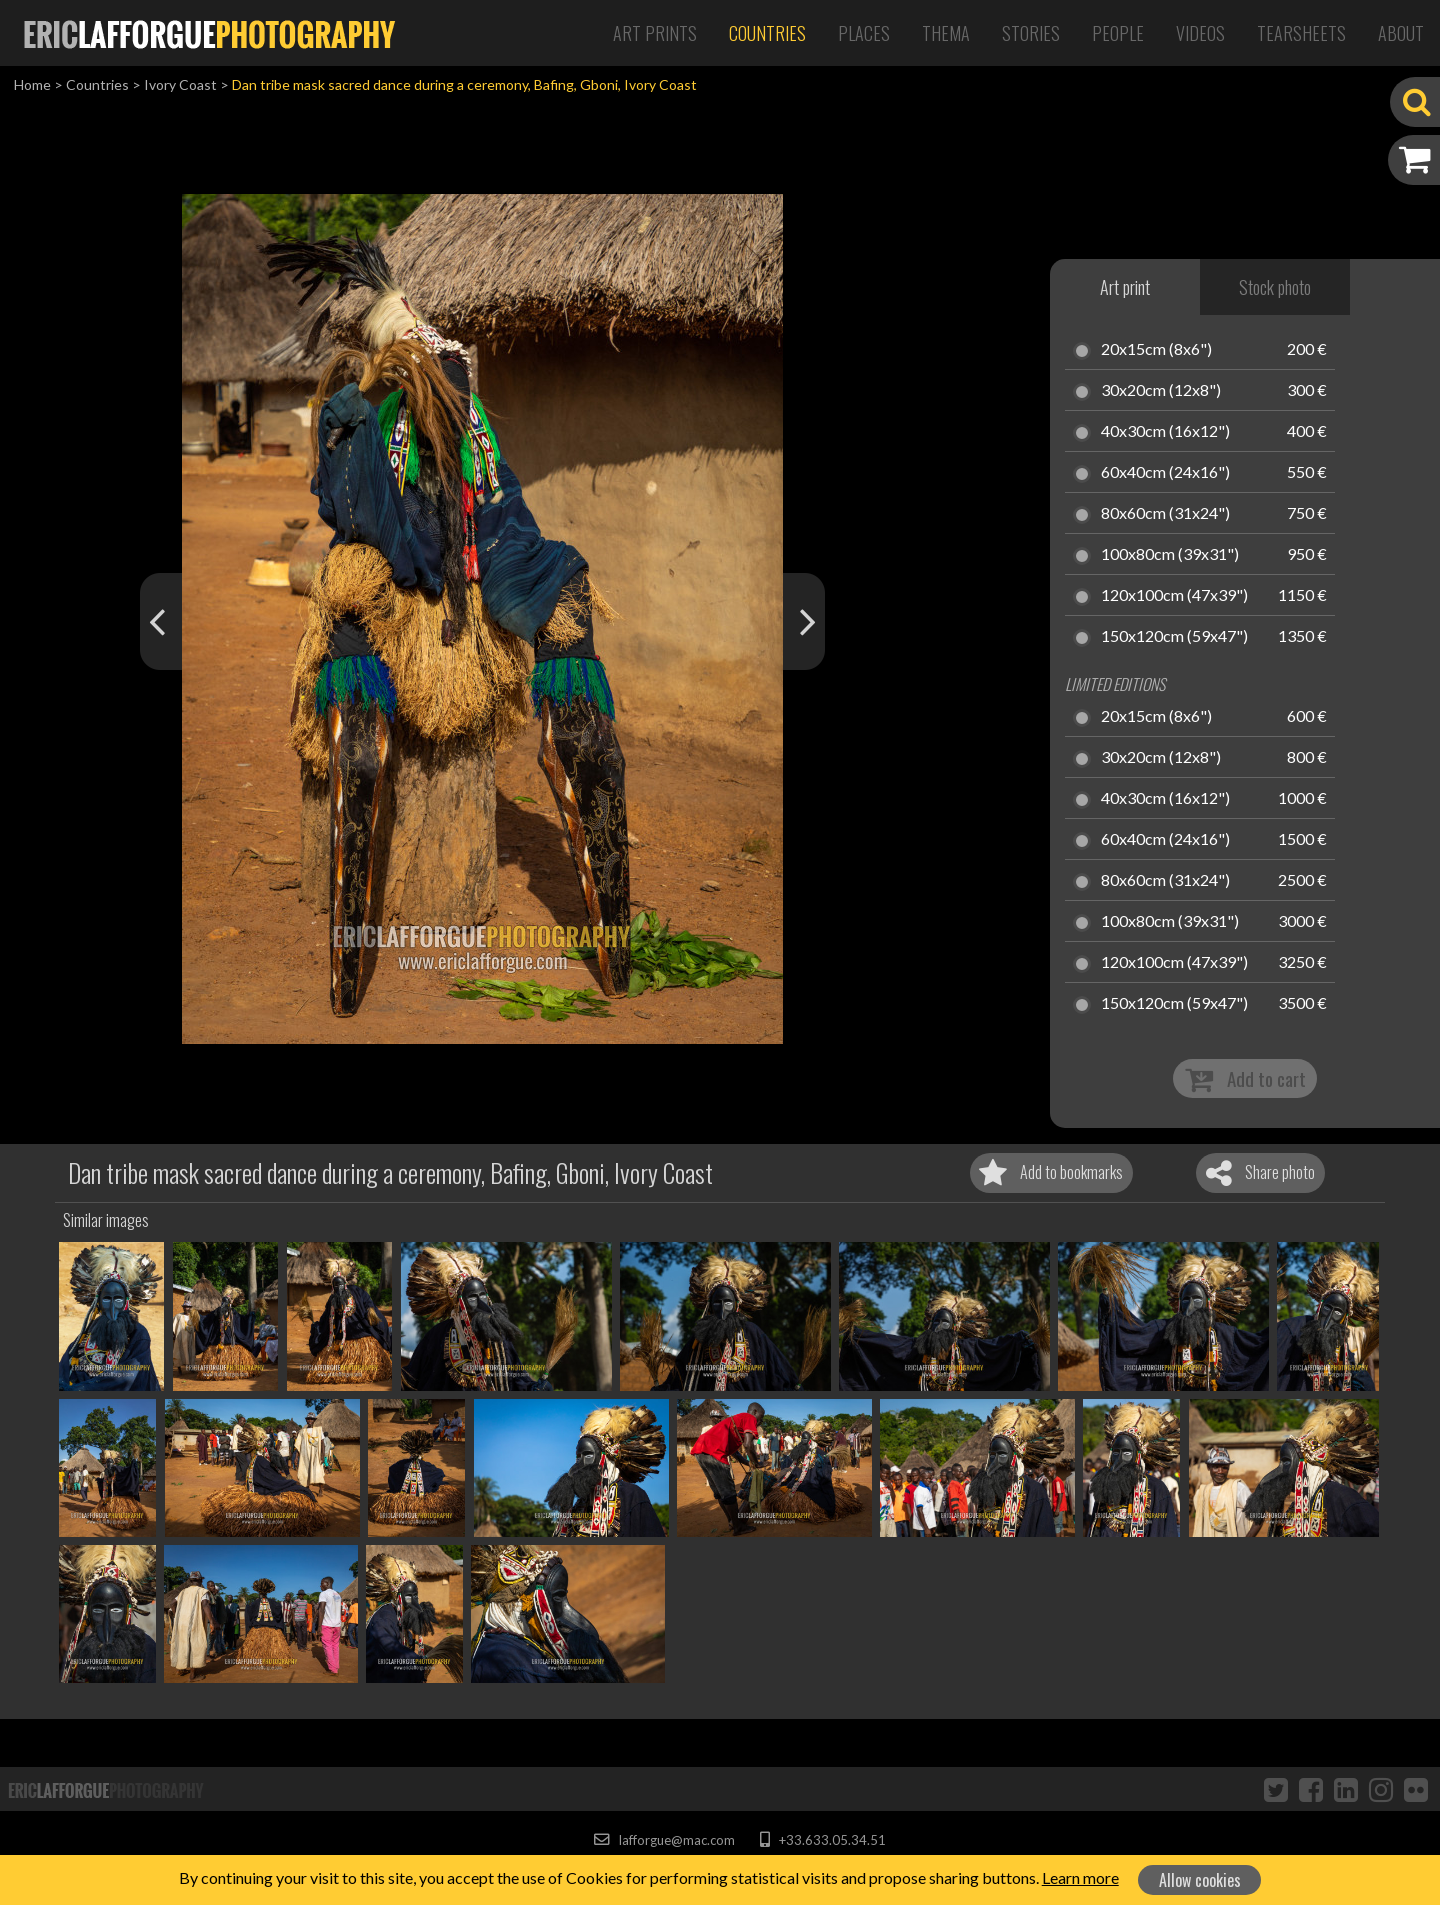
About (1401, 33)
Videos (1200, 33)
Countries (767, 33)
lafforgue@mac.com (664, 1840)
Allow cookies (1200, 1880)
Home (32, 84)
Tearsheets (1301, 33)
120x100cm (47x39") (1174, 596)
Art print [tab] (1125, 287)
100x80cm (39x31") (1170, 555)
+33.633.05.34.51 (822, 1840)
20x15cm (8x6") (1156, 350)
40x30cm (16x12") (1165, 432)
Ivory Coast (180, 84)
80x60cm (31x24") (1165, 514)
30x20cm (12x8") (1161, 391)
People (1118, 33)
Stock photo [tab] (1275, 287)
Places (864, 33)
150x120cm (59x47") (1174, 637)
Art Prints (655, 33)
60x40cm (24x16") (1165, 473)
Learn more (1080, 1877)
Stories (1031, 33)
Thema (946, 33)
